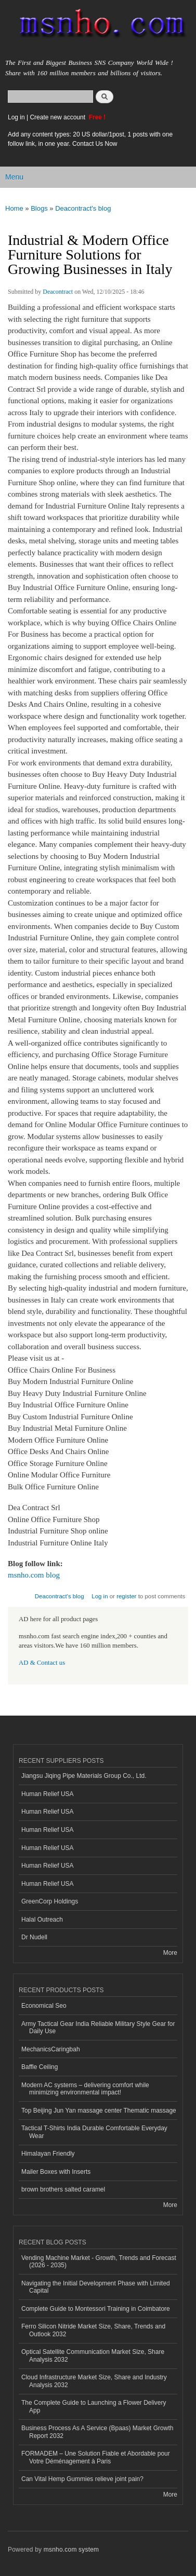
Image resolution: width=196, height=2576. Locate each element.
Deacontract (58, 291)
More (170, 1952)
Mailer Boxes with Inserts (55, 2171)
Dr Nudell (34, 1937)
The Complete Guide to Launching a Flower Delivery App (93, 2406)
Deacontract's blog (83, 208)
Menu (14, 177)
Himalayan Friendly (48, 2153)
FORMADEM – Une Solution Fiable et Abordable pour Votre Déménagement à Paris (95, 2457)
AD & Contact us (42, 1662)
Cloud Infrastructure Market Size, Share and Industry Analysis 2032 (94, 2381)
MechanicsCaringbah (50, 2049)
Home (14, 208)
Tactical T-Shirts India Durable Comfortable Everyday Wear (94, 2132)
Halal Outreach (42, 1919)
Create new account (58, 117)
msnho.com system (71, 2549)
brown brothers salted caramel (63, 2189)
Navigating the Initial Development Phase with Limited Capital (95, 2287)
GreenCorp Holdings (49, 1901)
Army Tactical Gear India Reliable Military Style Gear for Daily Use (98, 2027)
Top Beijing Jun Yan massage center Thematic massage (98, 2110)
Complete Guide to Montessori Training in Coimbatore (95, 2308)
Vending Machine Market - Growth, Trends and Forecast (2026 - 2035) (98, 2261)
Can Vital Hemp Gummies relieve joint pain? (82, 2479)
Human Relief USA (47, 1794)
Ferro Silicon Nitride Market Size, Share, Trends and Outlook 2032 (93, 2330)
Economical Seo (44, 2005)
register (126, 1596)
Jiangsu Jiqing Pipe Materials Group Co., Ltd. (83, 1775)
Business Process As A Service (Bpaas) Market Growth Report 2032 (97, 2431)
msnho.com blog (34, 1575)
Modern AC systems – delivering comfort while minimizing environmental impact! (85, 2088)
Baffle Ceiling (39, 2067)
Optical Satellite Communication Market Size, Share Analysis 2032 (92, 2355)
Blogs (39, 208)
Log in (16, 117)
